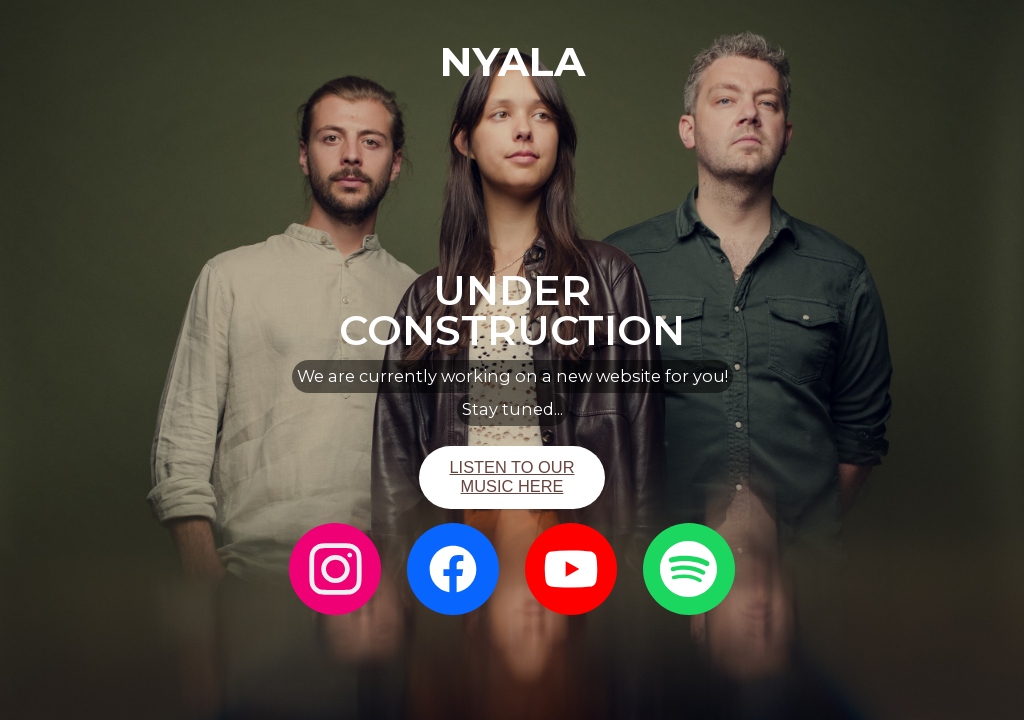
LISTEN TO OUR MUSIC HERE (512, 476)
